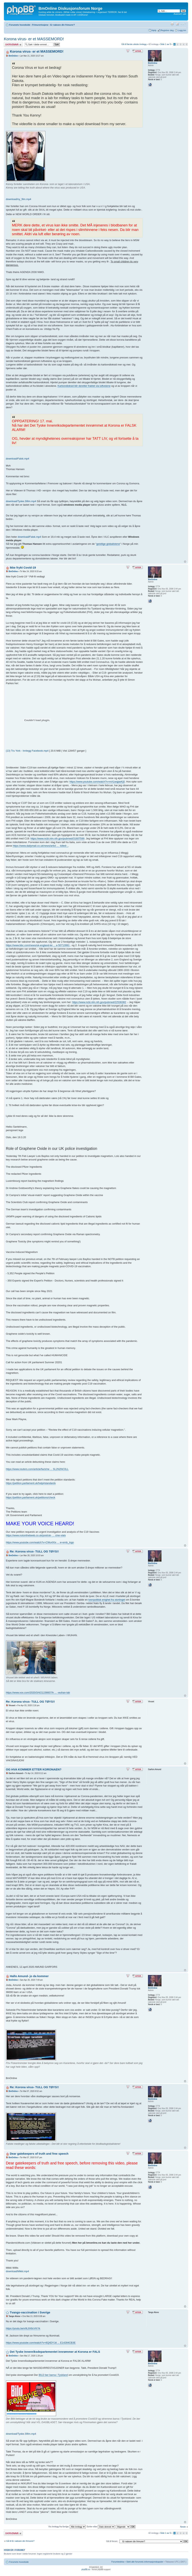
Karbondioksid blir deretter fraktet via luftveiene (83, 385)
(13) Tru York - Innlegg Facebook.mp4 (27, 750)
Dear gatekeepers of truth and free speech (39, 2153)
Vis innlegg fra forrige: (67, 2526)
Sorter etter (101, 2526)
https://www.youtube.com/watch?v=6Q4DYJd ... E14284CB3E (41, 2342)
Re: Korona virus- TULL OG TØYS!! (34, 1551)
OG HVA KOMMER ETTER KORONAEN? (33, 1769)
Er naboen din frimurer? (62, 25)
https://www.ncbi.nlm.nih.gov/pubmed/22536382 (99, 1002)
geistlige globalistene (108, 543)
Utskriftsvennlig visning (172, 24)
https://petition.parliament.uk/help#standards (31, 1483)
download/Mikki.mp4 (17, 2271)
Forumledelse (118, 2562)
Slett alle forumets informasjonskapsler (144, 2562)
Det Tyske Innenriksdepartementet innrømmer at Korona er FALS (55, 2351)
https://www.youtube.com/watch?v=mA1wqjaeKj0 (97, 781)
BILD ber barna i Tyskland (53, 2374)
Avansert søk (180, 14)
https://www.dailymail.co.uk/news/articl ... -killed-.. (40, 845)
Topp (185, 562)
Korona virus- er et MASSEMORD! (34, 39)
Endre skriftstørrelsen (183, 24)
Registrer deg (167, 30)
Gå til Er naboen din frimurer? (20, 2541)
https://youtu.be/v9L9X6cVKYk (23, 2328)
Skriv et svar (13, 44)
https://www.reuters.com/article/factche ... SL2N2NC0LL (37, 1469)
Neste (183, 2527)
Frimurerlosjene (40, 25)
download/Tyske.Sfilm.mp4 (21, 501)
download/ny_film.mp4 (18, 199)
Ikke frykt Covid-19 (23, 567)
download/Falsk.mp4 (17, 458)
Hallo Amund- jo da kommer (29, 1976)
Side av (165, 44)
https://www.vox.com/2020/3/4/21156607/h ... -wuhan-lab (38, 1692)
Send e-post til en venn (177, 24)
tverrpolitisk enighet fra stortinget (106, 1599)
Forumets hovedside (19, 25)
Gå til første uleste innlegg (133, 44)
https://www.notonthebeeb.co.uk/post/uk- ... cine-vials (36, 1535)
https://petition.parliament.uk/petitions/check (30, 1497)
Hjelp (154, 30)
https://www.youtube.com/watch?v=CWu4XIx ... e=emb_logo (40, 1542)
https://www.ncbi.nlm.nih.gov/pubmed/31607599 (57, 838)
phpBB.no (86, 2569)
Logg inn (182, 30)
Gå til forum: (112, 2541)
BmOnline (13, 56)
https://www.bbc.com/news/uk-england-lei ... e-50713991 (38, 945)
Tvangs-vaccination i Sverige (30, 2312)
